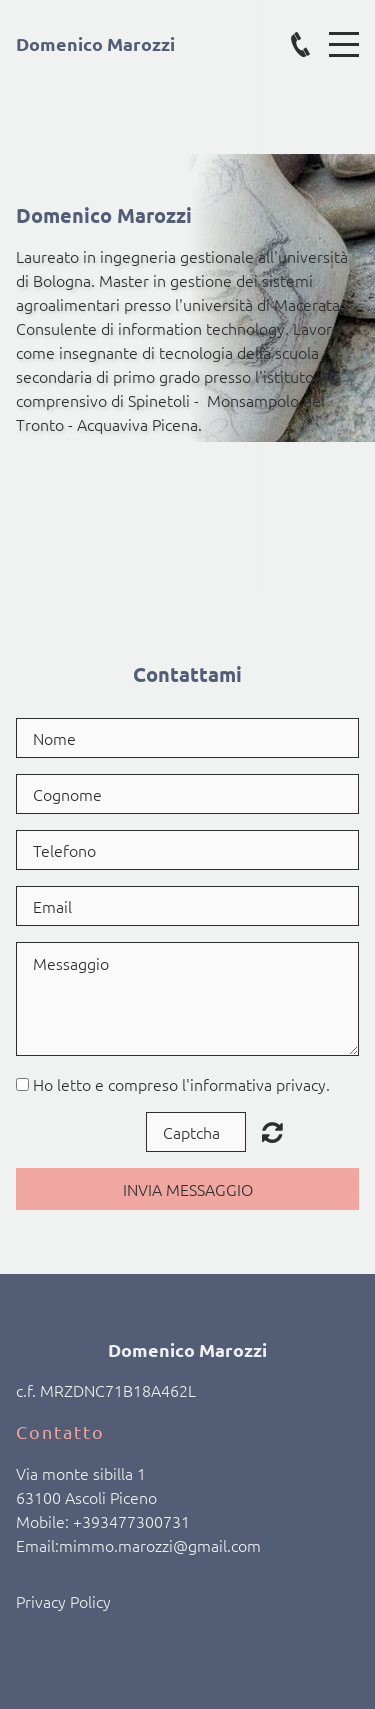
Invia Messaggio (188, 1189)
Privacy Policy (63, 1601)
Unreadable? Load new (272, 1132)
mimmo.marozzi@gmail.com (160, 1545)
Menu (344, 33)
